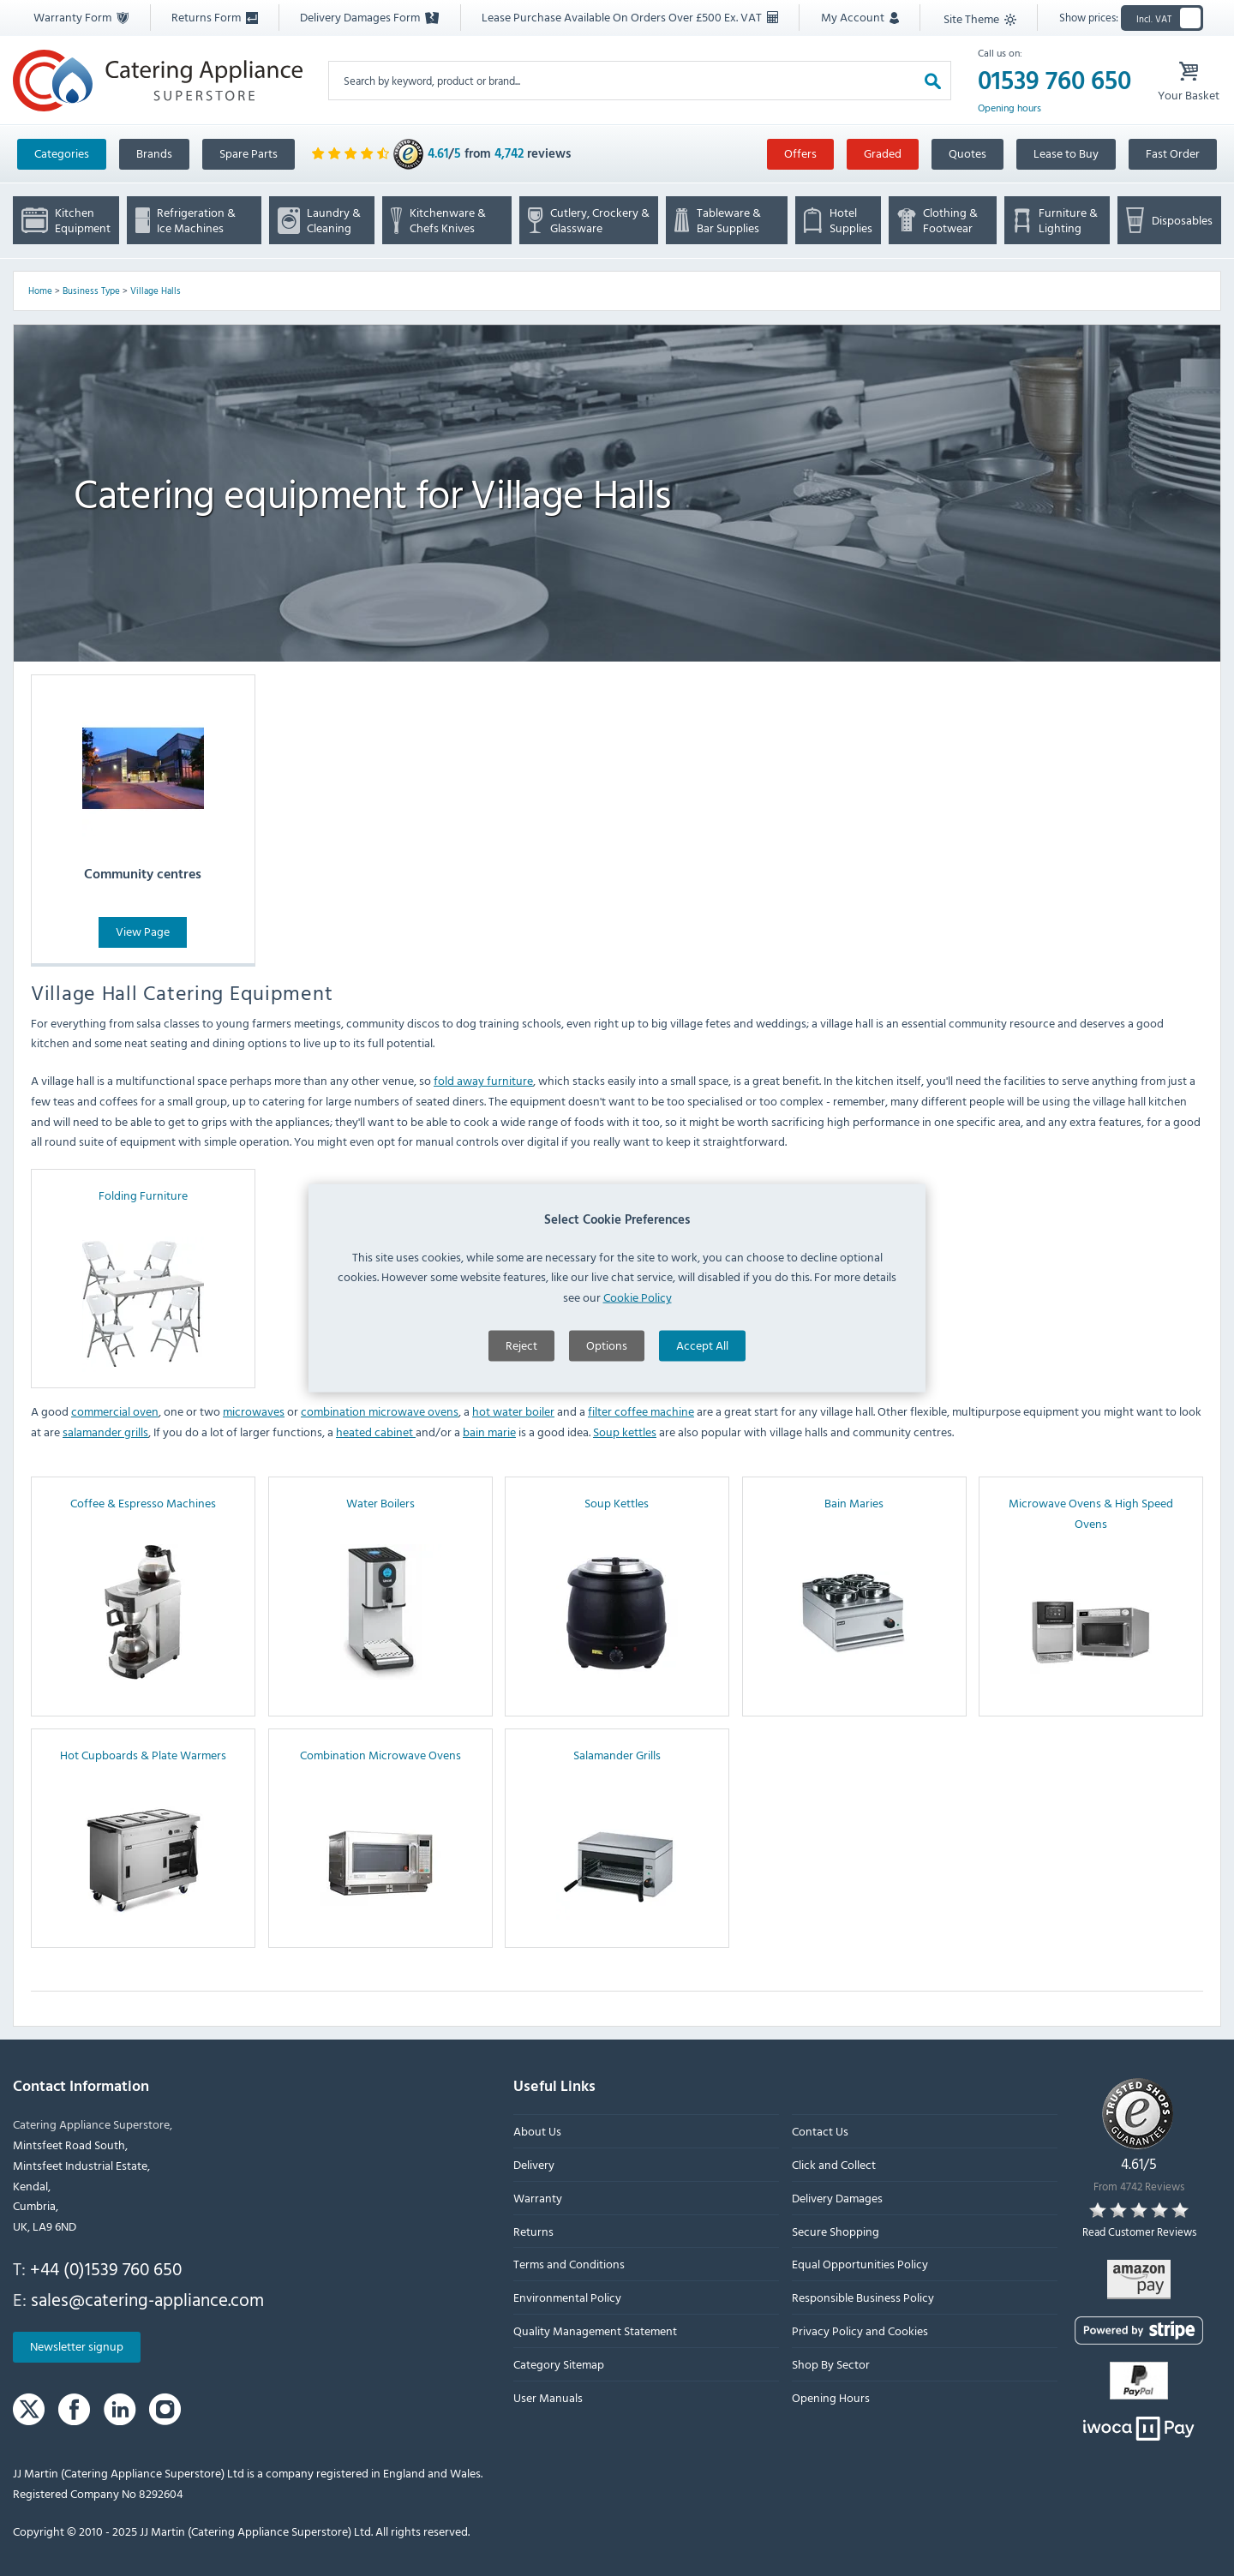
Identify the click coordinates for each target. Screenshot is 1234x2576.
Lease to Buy (1066, 153)
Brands (154, 153)
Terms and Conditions (569, 2264)
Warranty (537, 2198)
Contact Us (820, 2132)
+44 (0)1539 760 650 (106, 2268)
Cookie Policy (637, 1431)
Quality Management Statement (595, 2330)
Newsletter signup (76, 2347)
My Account (860, 17)
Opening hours (1009, 108)
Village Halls (155, 290)
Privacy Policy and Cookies (860, 2330)
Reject (521, 1479)
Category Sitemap (558, 2364)
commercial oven (115, 1411)
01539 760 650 (1054, 80)
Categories (61, 153)
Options (606, 1479)
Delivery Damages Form (369, 17)
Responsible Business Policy (863, 2298)
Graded (883, 153)
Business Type (91, 290)
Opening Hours (831, 2397)
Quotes (967, 153)
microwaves (254, 1411)
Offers (800, 153)
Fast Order (1173, 153)
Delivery (533, 2164)
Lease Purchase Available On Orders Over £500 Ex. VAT (630, 17)
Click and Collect (834, 2164)
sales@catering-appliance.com (147, 2299)
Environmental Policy (567, 2298)
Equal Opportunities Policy (860, 2264)
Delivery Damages (837, 2198)
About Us (537, 2132)
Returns (533, 2231)
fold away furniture (483, 1080)
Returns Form (214, 17)
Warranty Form (81, 17)
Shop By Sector (831, 2364)
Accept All (702, 1479)
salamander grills (105, 1432)
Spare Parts (248, 153)
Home (40, 290)
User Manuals (548, 2397)
